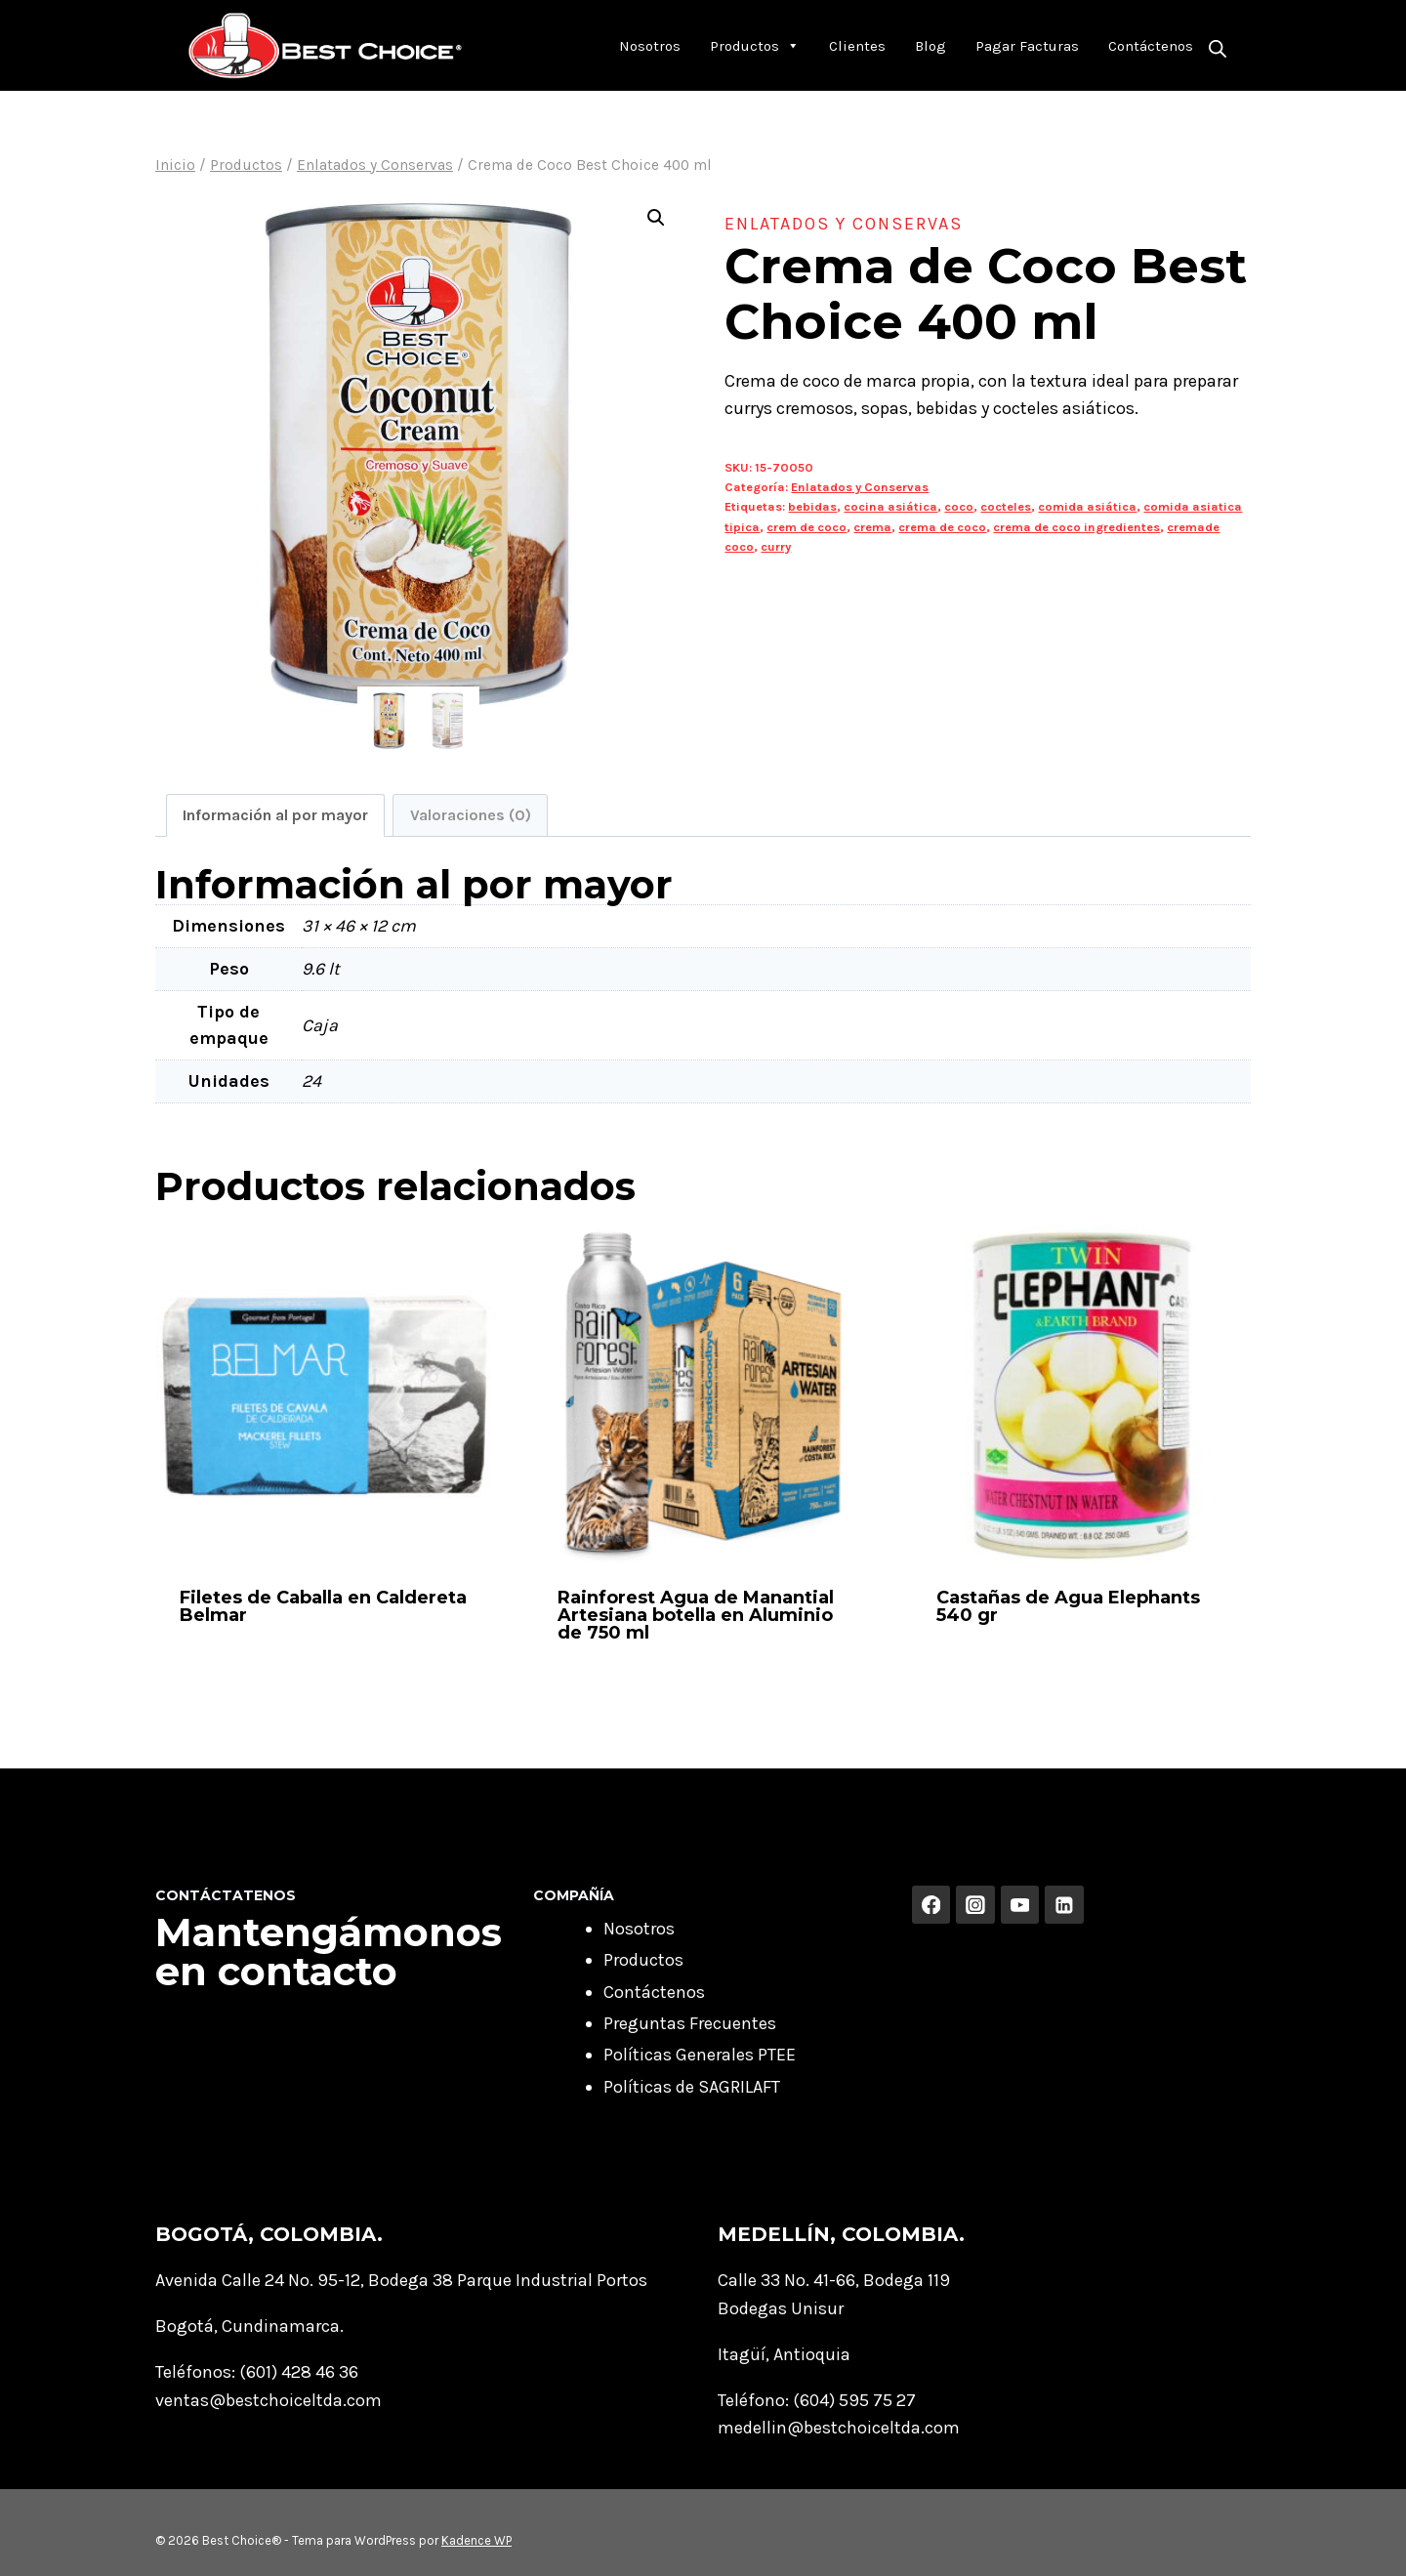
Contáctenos (1150, 46)
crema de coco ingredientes (1076, 526)
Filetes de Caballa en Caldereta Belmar (323, 1606)
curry (776, 546)
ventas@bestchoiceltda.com (268, 2400)
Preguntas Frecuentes (689, 2023)
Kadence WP (476, 2540)
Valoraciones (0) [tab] (470, 815)
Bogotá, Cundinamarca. (249, 2326)
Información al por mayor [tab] (275, 815)
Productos (755, 46)
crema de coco (942, 526)
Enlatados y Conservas (843, 223)
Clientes (857, 46)
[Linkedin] (1064, 1905)
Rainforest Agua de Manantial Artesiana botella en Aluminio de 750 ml (696, 1615)
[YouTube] (1020, 1905)
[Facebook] (931, 1905)
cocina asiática (890, 506)
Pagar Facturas (1027, 46)
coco (958, 506)
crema (872, 526)
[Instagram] (975, 1905)
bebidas (812, 506)
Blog (930, 46)
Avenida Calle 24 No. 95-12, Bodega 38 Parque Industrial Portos (401, 2280)
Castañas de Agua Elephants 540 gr (1068, 1606)
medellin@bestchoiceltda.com (839, 2427)
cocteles (1005, 506)
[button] (656, 217)
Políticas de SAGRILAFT (691, 2087)
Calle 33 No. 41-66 (786, 2280)
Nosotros (650, 46)
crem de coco (806, 526)
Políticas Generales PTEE (699, 2054)
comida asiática (1087, 506)
